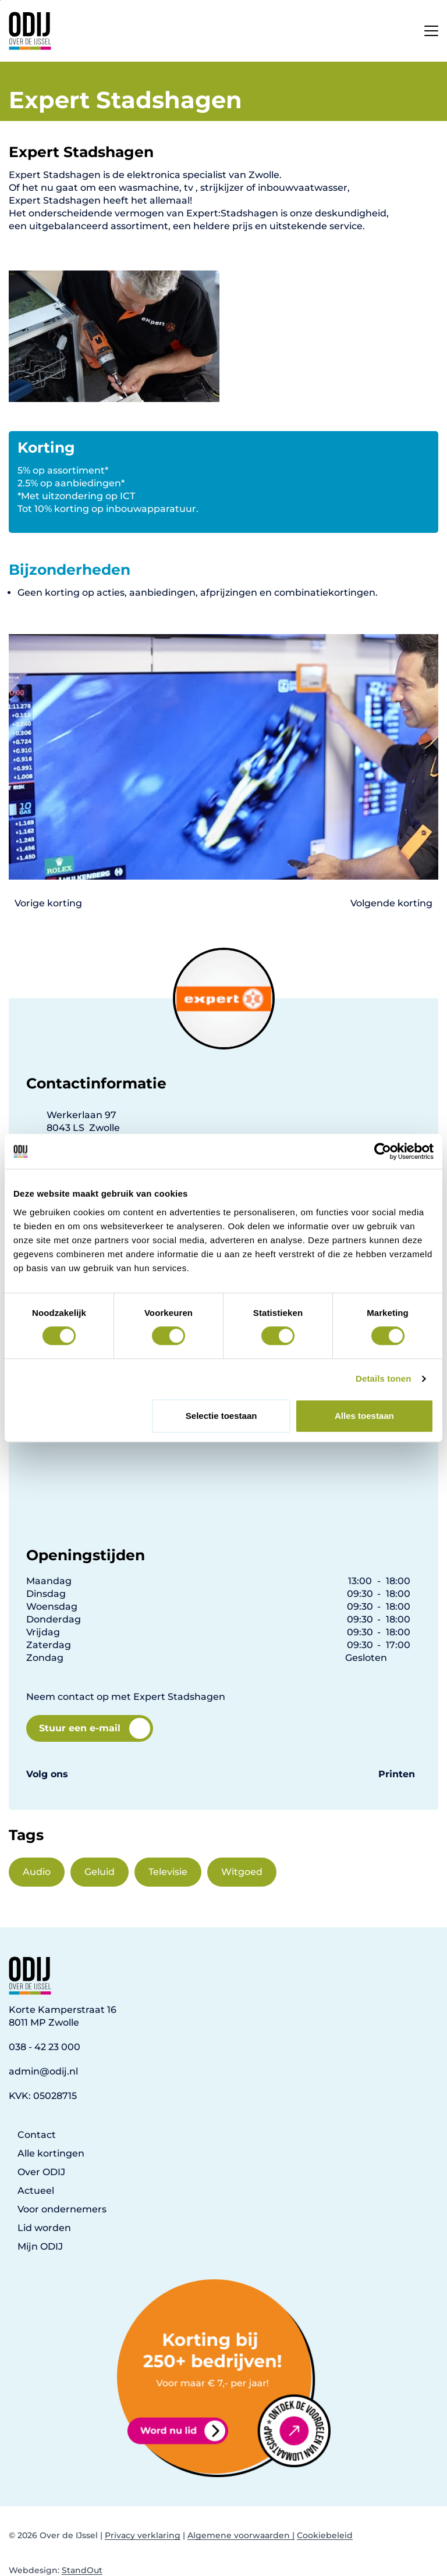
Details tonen (383, 1378)
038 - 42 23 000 (44, 2046)
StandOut (82, 2570)
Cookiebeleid (325, 2535)
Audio (37, 1871)
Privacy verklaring (142, 2535)
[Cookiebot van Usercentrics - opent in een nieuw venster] (383, 1151)
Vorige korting (48, 903)
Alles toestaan (364, 1416)
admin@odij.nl (43, 2071)
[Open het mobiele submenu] (431, 28)
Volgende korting (391, 903)
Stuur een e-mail (94, 1728)
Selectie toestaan (221, 1416)
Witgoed (241, 1871)
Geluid (99, 1871)
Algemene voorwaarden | (241, 2535)
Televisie (167, 1871)
